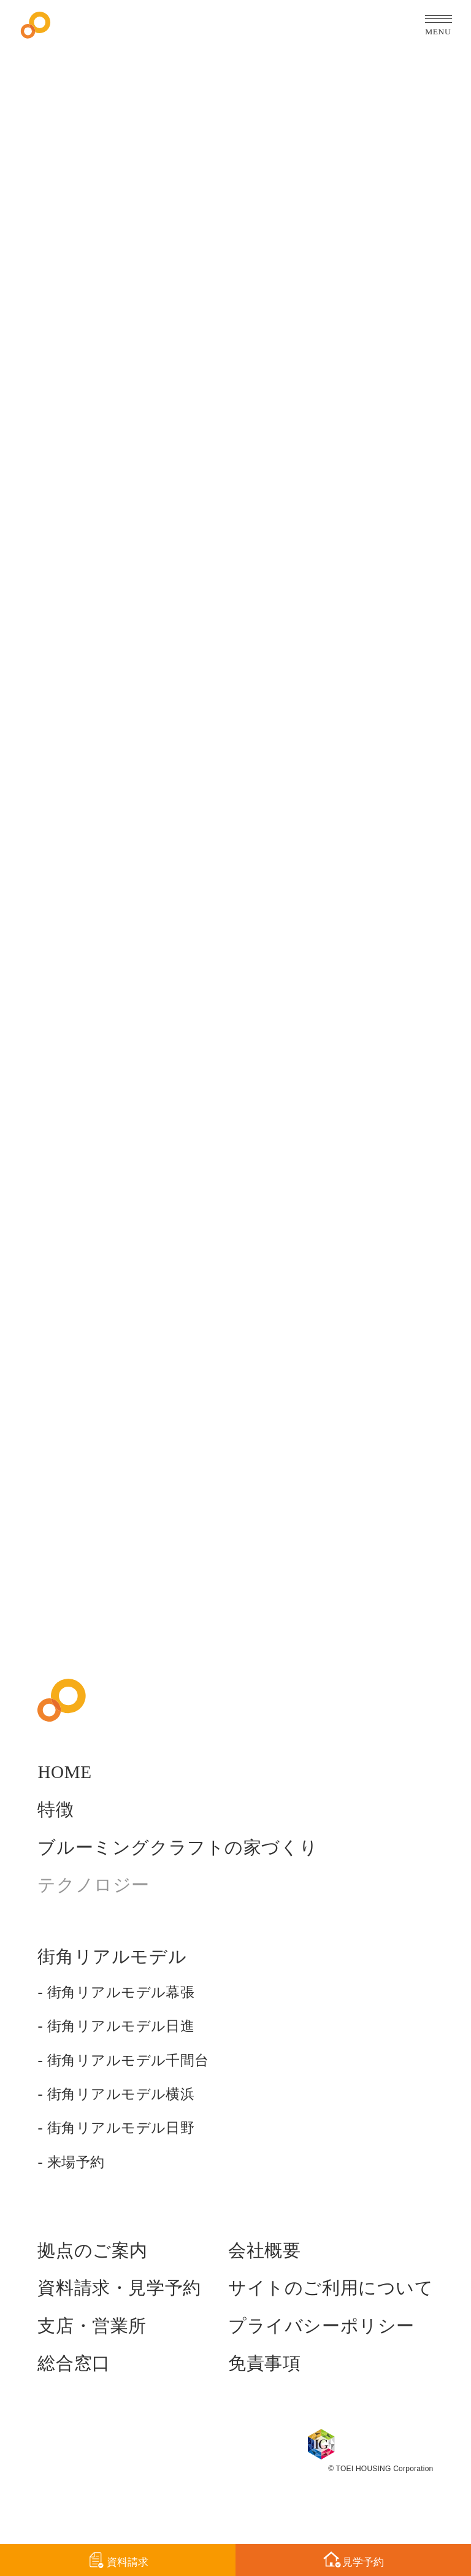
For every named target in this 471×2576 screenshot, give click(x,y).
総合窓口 (76, 2384)
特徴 (56, 1830)
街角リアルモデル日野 (127, 2149)
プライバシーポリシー (314, 2347)
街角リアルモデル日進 (127, 2047)
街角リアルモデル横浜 (127, 2115)
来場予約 (78, 2183)
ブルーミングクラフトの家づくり (186, 1868)
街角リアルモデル (116, 1978)
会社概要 (253, 2271)
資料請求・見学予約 (124, 2309)
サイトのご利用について (324, 2309)
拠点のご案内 (96, 2271)
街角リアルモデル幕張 (127, 2013)
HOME (65, 1793)
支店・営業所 (95, 2347)
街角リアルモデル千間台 (135, 2081)
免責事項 (253, 2384)
